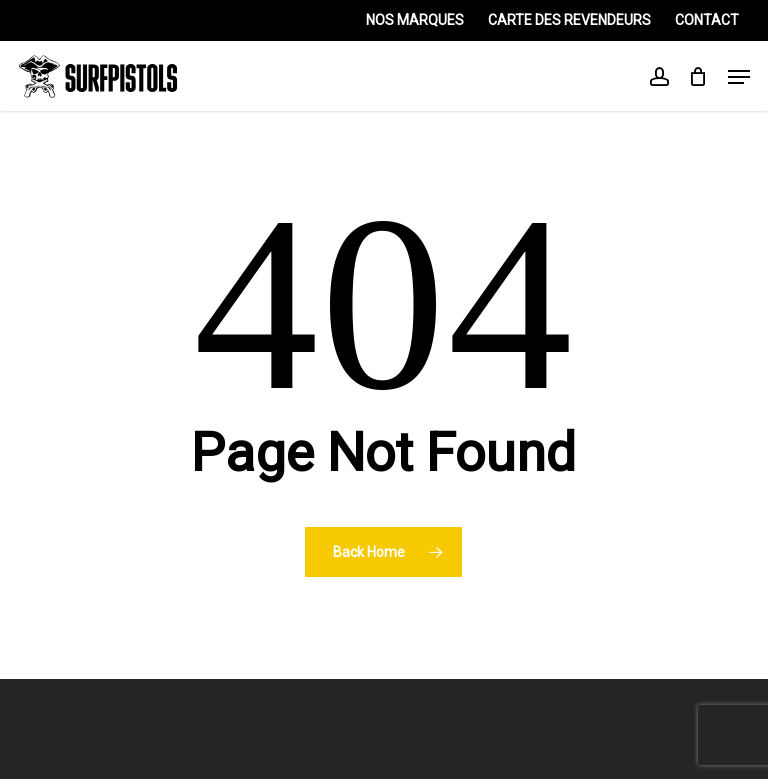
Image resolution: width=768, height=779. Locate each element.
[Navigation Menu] (739, 77)
